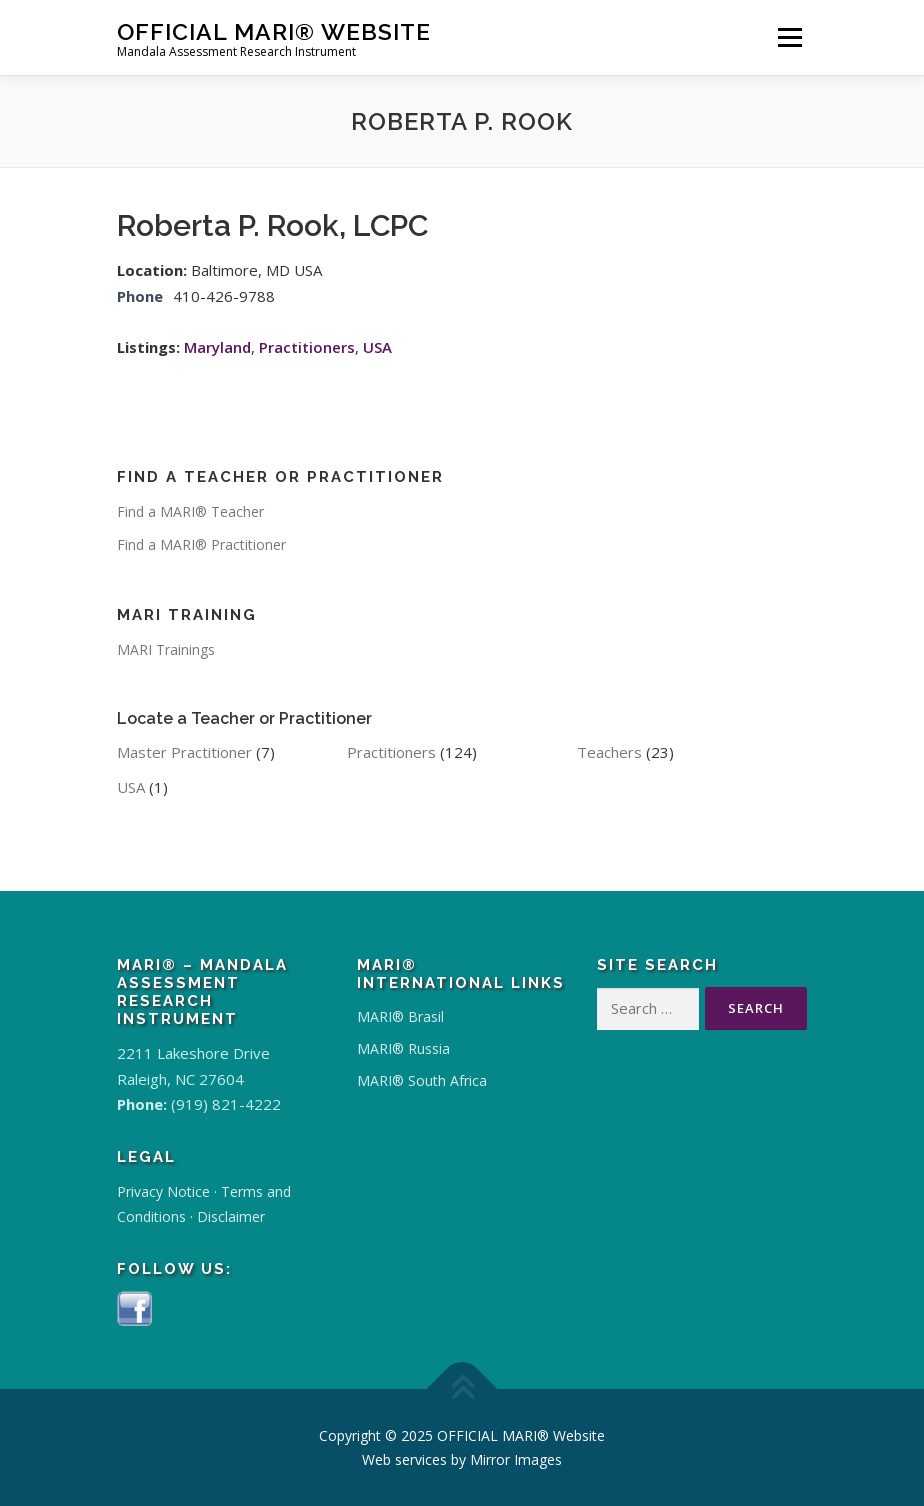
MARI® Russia (403, 1048)
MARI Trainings (166, 649)
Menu (789, 37)
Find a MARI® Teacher (190, 511)
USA (377, 347)
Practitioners (307, 347)
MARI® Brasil (400, 1016)
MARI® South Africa (422, 1080)
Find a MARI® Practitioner (201, 544)
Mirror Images (516, 1459)
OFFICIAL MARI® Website (274, 30)
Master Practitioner (184, 752)
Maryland (217, 347)
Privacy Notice (163, 1191)
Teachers (609, 752)
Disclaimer (231, 1216)
